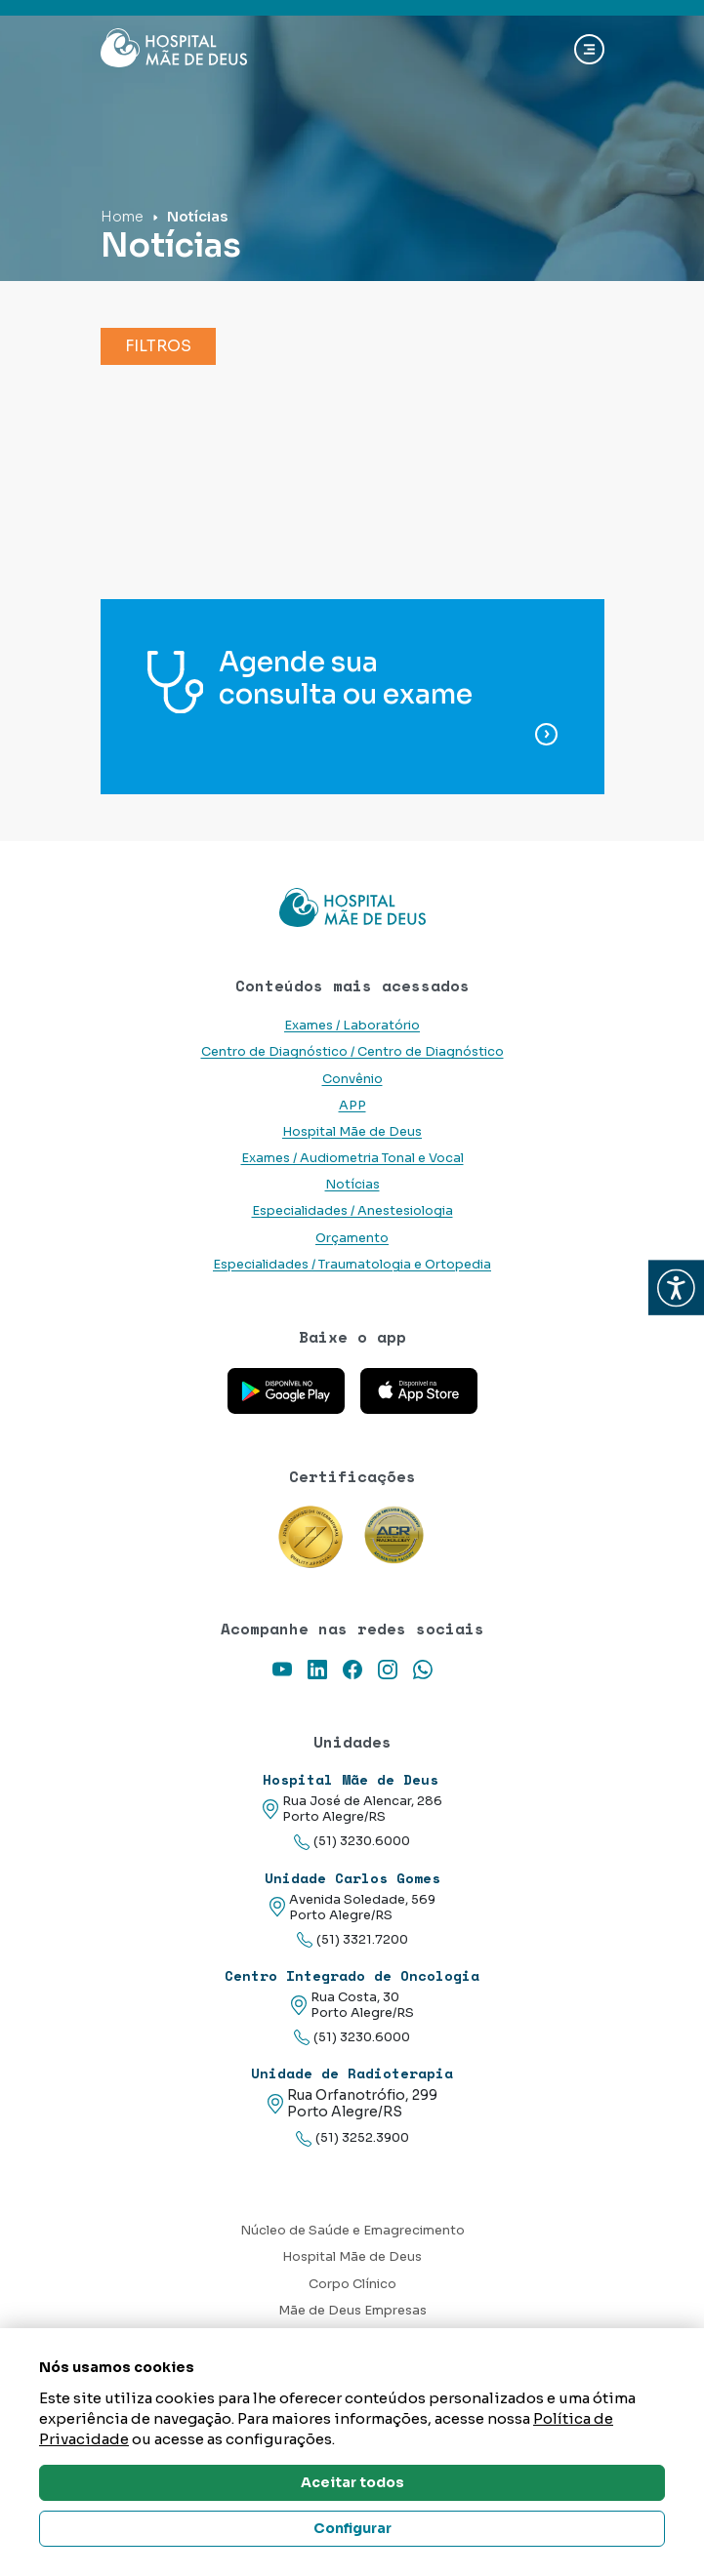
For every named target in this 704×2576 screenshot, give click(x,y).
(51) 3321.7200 (352, 1940)
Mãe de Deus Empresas (352, 2310)
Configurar (352, 2528)
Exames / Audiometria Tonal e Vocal (352, 1158)
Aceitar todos (352, 2482)
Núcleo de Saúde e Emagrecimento (352, 2230)
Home (122, 216)
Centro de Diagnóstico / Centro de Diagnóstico (352, 1052)
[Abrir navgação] (589, 49)
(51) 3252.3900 (352, 2138)
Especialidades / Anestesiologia (352, 1211)
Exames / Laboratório (352, 1025)
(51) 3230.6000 (352, 1841)
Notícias (352, 1184)
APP (352, 1105)
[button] (676, 1288)
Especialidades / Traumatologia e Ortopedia (352, 1264)
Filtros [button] (158, 346)
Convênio (352, 1079)
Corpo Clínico (352, 2284)
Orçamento (352, 1238)
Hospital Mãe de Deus (352, 1132)
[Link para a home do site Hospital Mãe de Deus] (352, 907)
